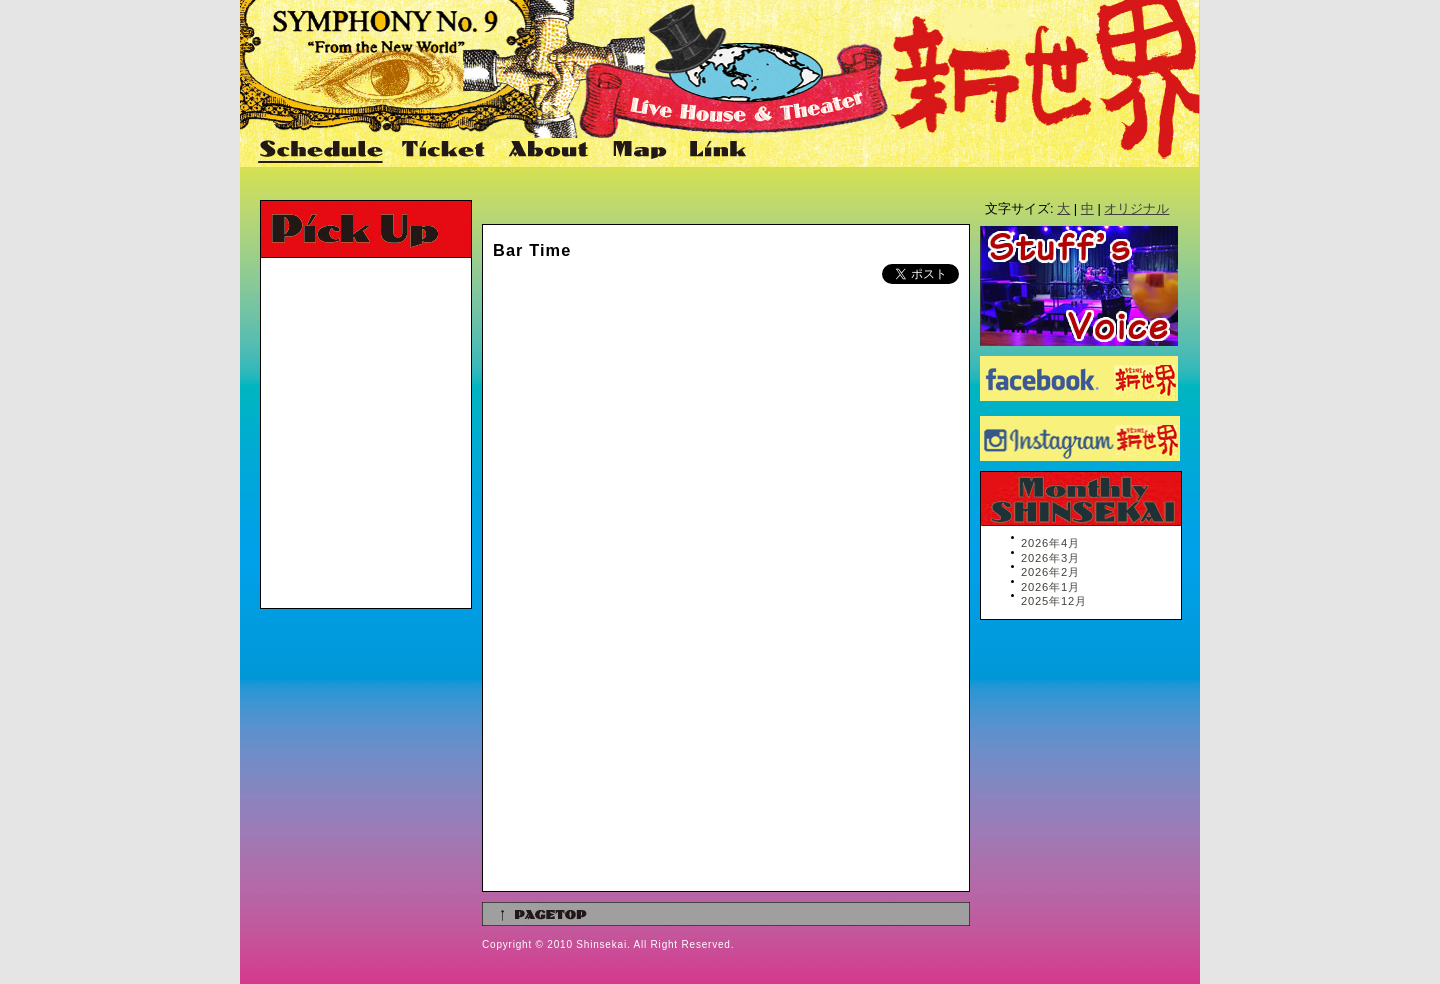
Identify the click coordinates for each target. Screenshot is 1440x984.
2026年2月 (1050, 572)
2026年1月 (1050, 587)
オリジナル (1136, 208)
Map (640, 151)
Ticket (446, 151)
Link (715, 151)
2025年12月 (1054, 601)
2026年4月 (1050, 543)
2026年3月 (1050, 558)
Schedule (322, 151)
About (550, 151)
